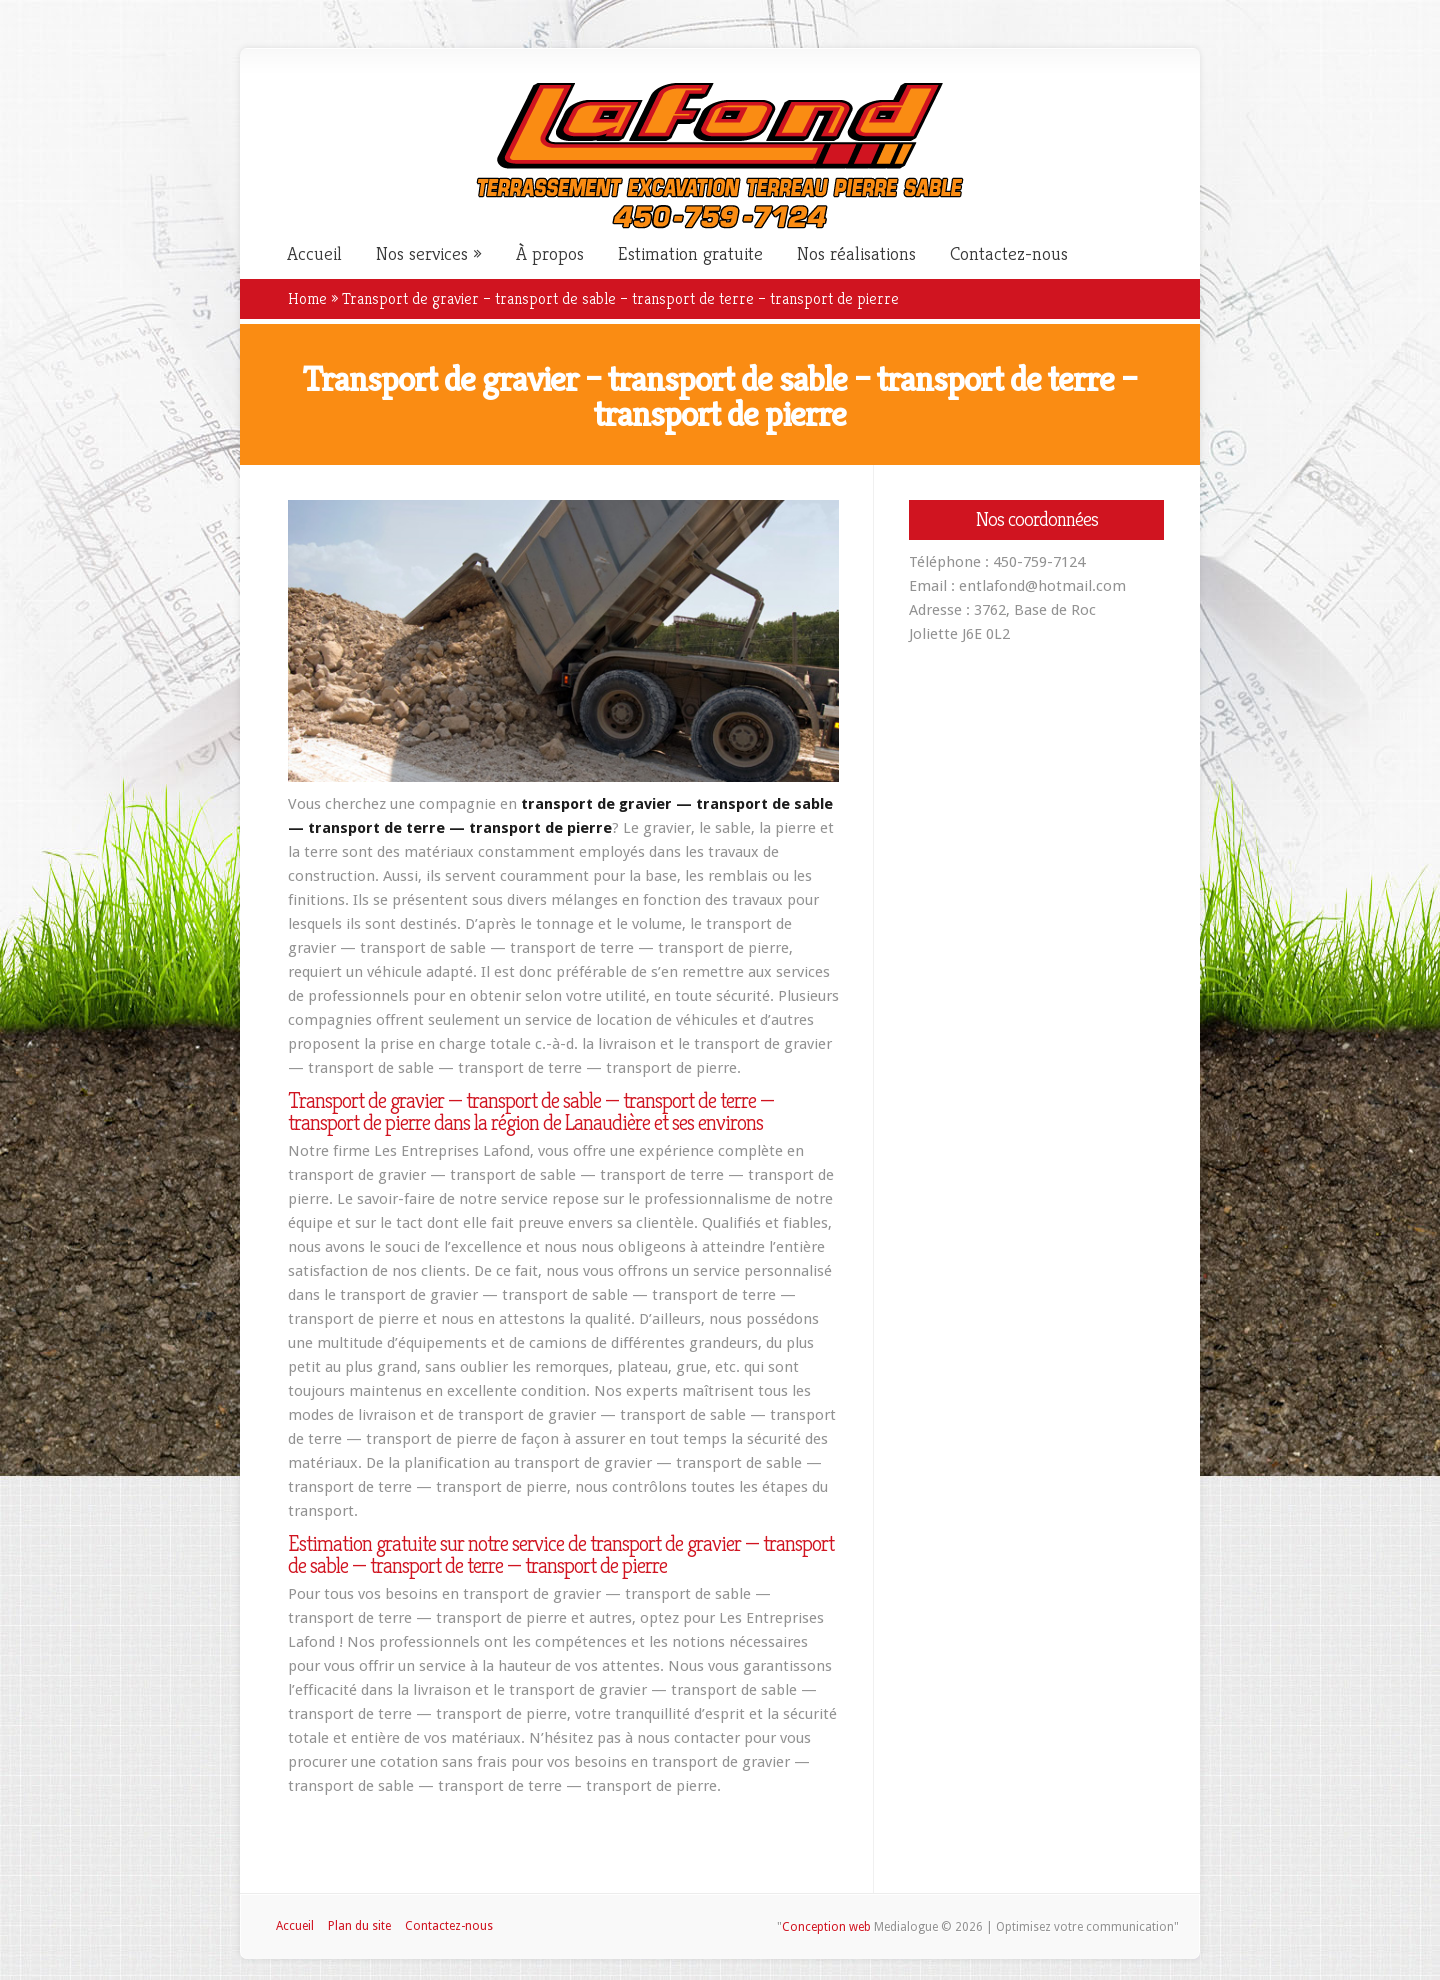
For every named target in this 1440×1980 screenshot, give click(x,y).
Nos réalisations (856, 254)
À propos (550, 254)
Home (307, 298)
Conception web (826, 1927)
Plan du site (359, 1926)
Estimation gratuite (690, 254)
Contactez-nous (1009, 254)
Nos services (422, 254)
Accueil (314, 254)
